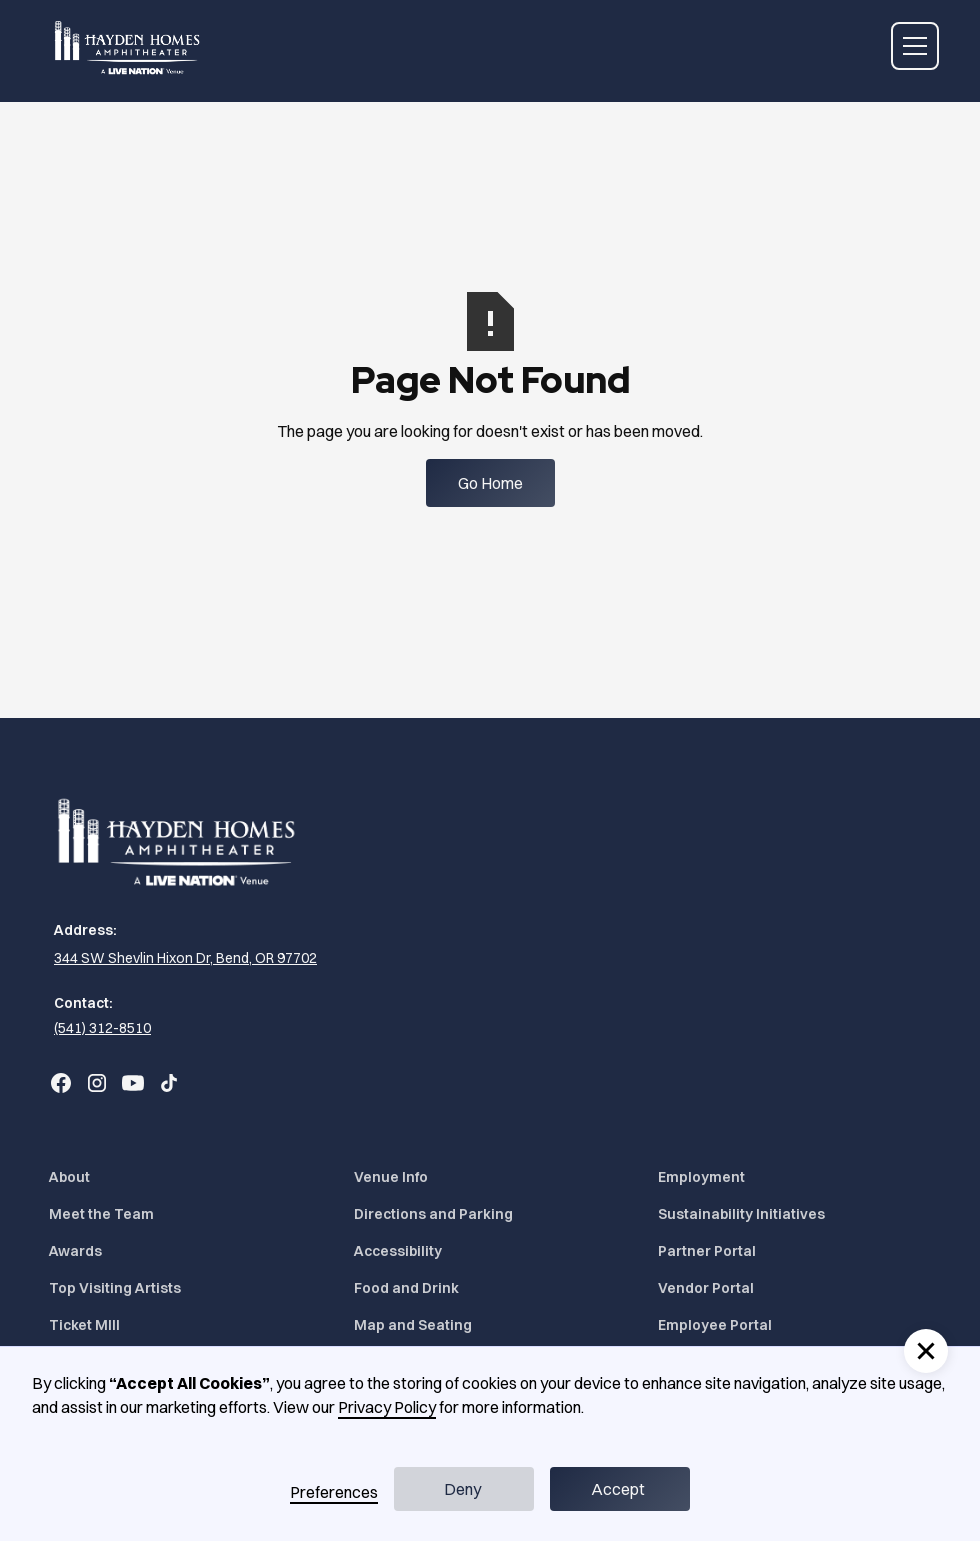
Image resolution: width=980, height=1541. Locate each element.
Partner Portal (707, 1251)
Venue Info (391, 1177)
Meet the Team (101, 1214)
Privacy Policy (387, 1407)
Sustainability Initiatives (741, 1214)
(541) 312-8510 (102, 1028)
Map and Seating (413, 1325)
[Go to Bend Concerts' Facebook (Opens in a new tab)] (61, 1083)
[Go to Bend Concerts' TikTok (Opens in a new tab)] (169, 1083)
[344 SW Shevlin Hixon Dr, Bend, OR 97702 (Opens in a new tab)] (183, 958)
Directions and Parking (433, 1214)
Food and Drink (406, 1288)
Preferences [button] (334, 1492)
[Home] (129, 46)
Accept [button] (618, 1489)
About (69, 1177)
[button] (911, 46)
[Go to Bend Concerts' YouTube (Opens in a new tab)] (133, 1083)
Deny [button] (462, 1489)
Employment (701, 1177)
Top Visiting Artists (115, 1288)
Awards (75, 1251)
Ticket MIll (84, 1325)
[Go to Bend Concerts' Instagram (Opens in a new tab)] (97, 1083)
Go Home (490, 483)
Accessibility (398, 1251)
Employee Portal (715, 1325)
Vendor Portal (706, 1288)
